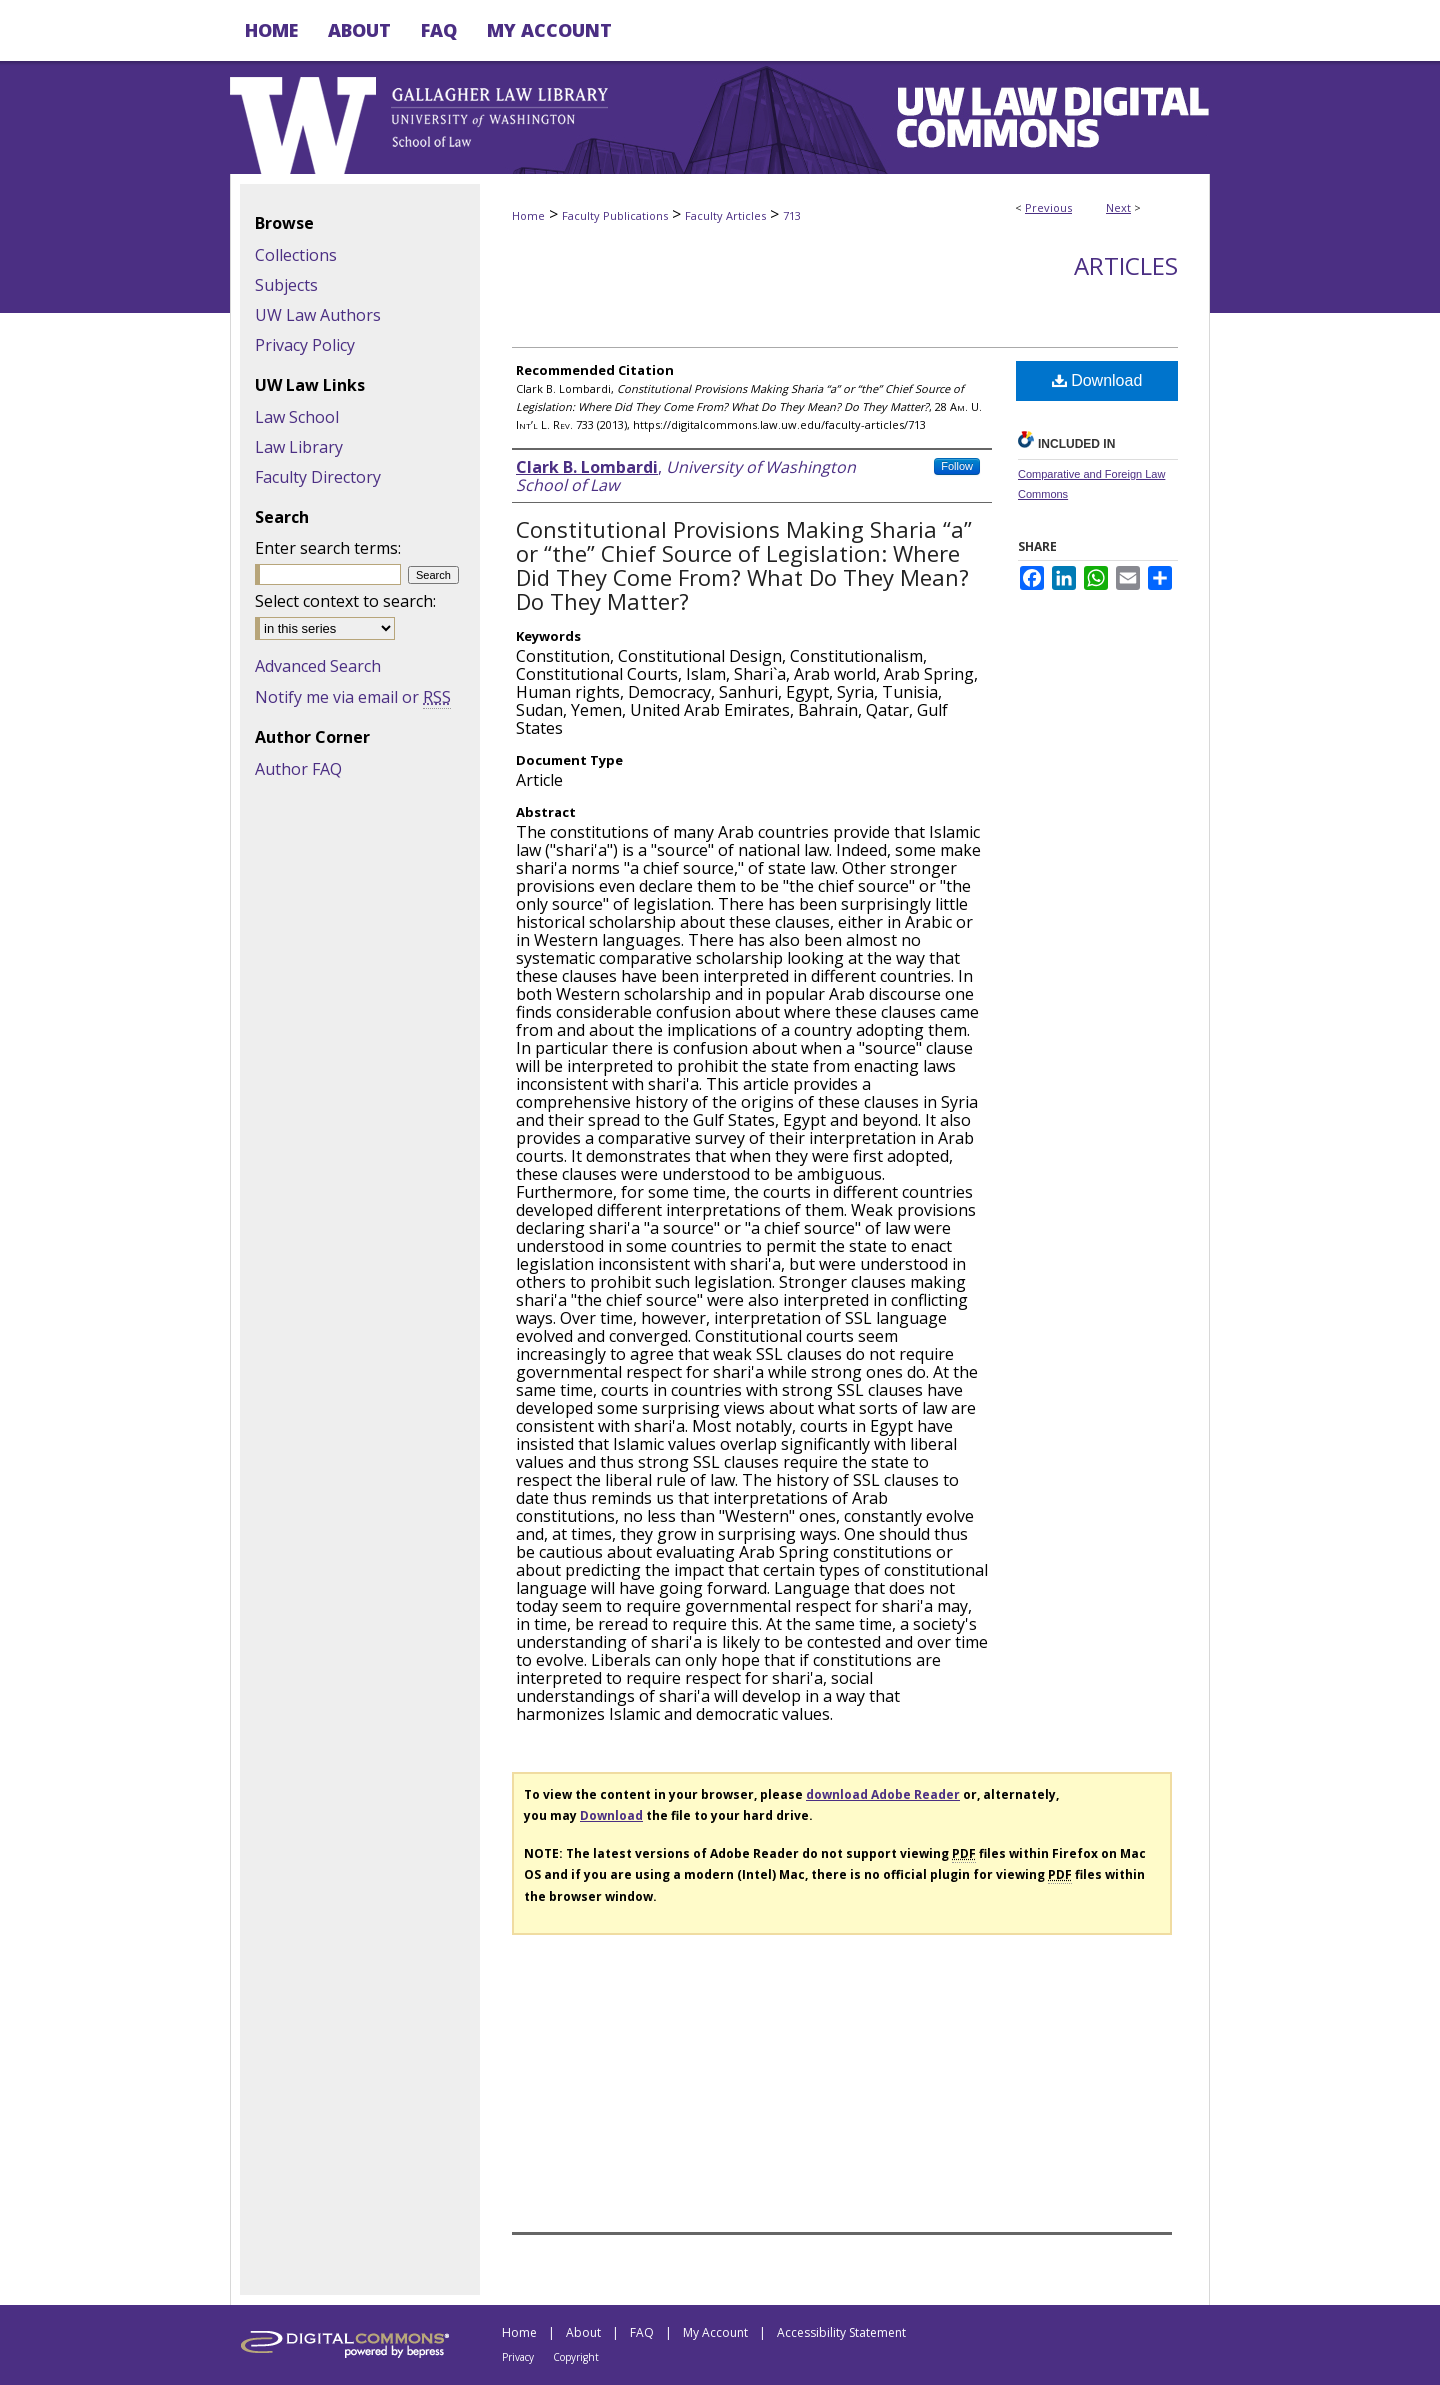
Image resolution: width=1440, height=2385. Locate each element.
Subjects (286, 285)
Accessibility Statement (841, 2332)
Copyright (576, 2357)
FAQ (642, 2332)
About (583, 2332)
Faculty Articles (725, 215)
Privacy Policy (305, 345)
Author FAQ (298, 769)
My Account (715, 2332)
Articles (1126, 265)
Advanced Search (318, 666)
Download (1097, 380)
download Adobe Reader (883, 1794)
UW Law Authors (318, 315)
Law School (297, 417)
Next (1118, 207)
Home (528, 215)
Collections (296, 255)
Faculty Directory (318, 477)
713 (792, 215)
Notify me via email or (353, 697)
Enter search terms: (328, 548)
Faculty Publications (615, 215)
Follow (957, 466)
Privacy (518, 2357)
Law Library (299, 447)
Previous (1048, 207)
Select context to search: (345, 601)
